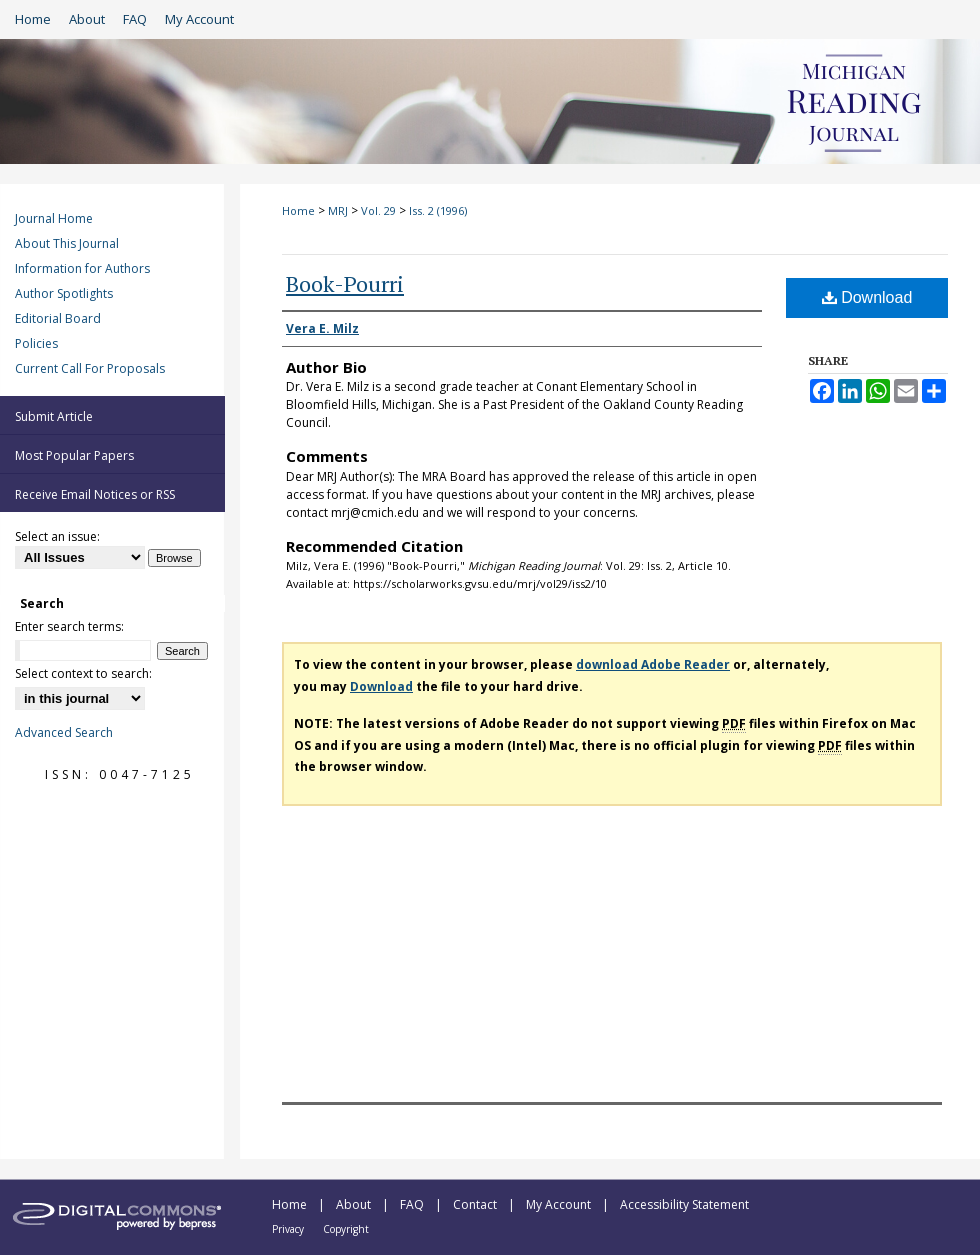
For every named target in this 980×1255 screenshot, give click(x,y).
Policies (36, 343)
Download (867, 297)
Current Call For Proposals (90, 368)
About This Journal (67, 243)
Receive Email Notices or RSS (95, 494)
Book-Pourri (345, 283)
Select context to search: (83, 673)
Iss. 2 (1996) (438, 210)
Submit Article (54, 416)
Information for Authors (82, 268)
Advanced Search (64, 732)
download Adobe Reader (653, 664)
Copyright (346, 1229)
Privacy (289, 1229)
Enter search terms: (69, 626)
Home (298, 210)
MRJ (338, 210)
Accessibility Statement (684, 1204)
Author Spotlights (64, 293)
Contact (476, 1204)
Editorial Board (58, 318)
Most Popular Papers (74, 455)
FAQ (413, 1204)
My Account (560, 1204)
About (355, 1204)
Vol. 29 (378, 210)
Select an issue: (57, 536)
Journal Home (54, 218)
